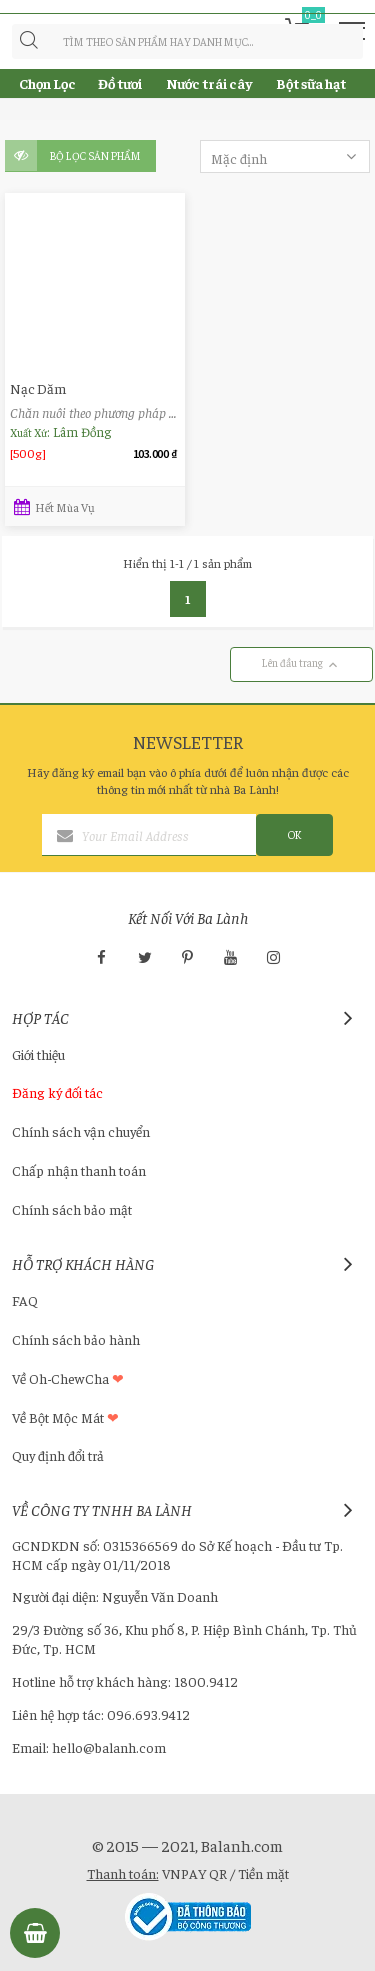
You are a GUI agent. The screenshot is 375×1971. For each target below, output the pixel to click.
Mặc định (285, 157)
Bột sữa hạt (311, 83)
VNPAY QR (194, 1873)
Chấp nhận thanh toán (79, 1170)
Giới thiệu (38, 1054)
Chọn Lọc (47, 83)
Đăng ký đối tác (57, 1092)
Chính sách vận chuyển (81, 1131)
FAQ (25, 1300)
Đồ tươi (120, 83)
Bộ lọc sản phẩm (95, 155)
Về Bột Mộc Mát (65, 1417)
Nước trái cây (209, 83)
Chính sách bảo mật (72, 1209)
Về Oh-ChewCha (68, 1378)
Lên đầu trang (301, 664)
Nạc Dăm (38, 388)
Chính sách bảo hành (76, 1339)
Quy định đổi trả (58, 1455)
